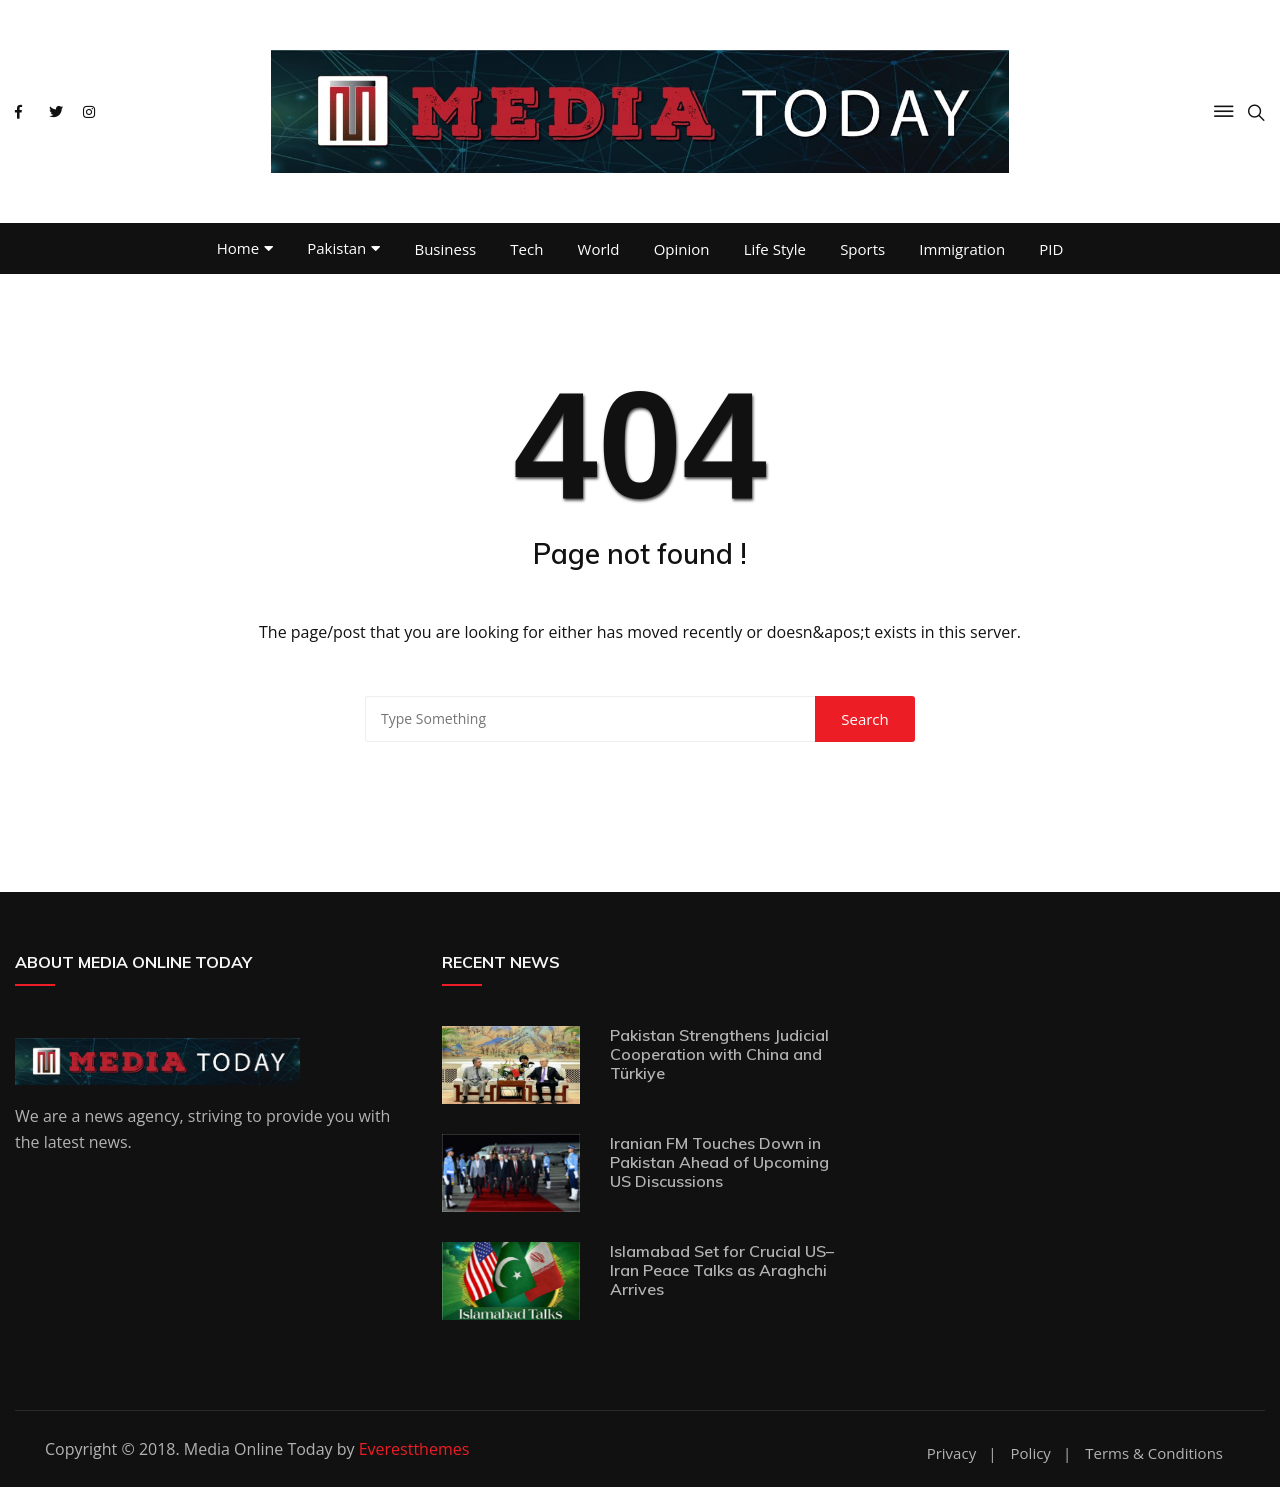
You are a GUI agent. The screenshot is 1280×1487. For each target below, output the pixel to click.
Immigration (962, 249)
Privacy (951, 1453)
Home (238, 248)
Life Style (775, 249)
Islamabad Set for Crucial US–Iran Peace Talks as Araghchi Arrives (722, 1270)
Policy (1031, 1453)
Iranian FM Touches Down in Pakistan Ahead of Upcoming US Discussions (719, 1162)
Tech (526, 249)
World (599, 249)
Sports (862, 249)
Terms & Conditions (1154, 1453)
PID (1051, 249)
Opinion (682, 249)
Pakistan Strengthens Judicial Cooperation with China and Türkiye (719, 1054)
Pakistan (336, 248)
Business (445, 249)
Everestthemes (414, 1449)
